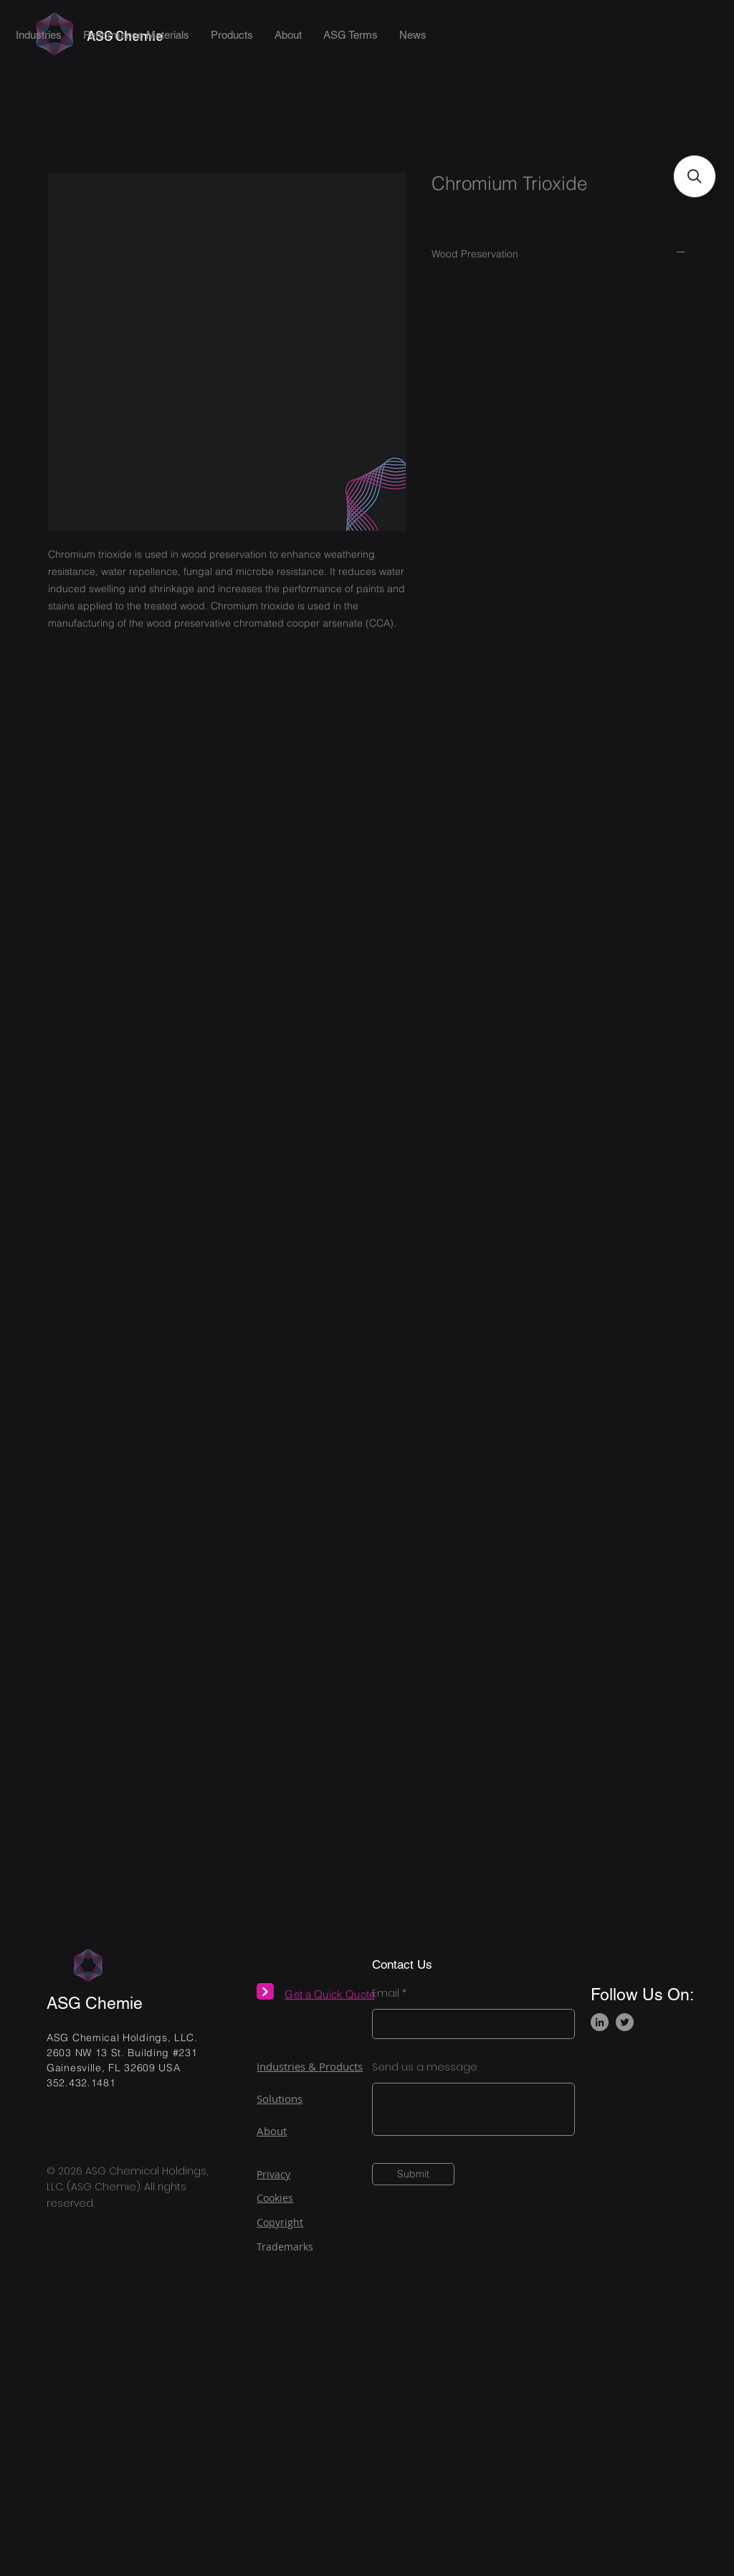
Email (385, 1993)
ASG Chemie (95, 2003)
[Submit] (413, 2174)
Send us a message (424, 2067)
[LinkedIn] (600, 2022)
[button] (694, 176)
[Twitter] (625, 2022)
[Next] (265, 1991)
